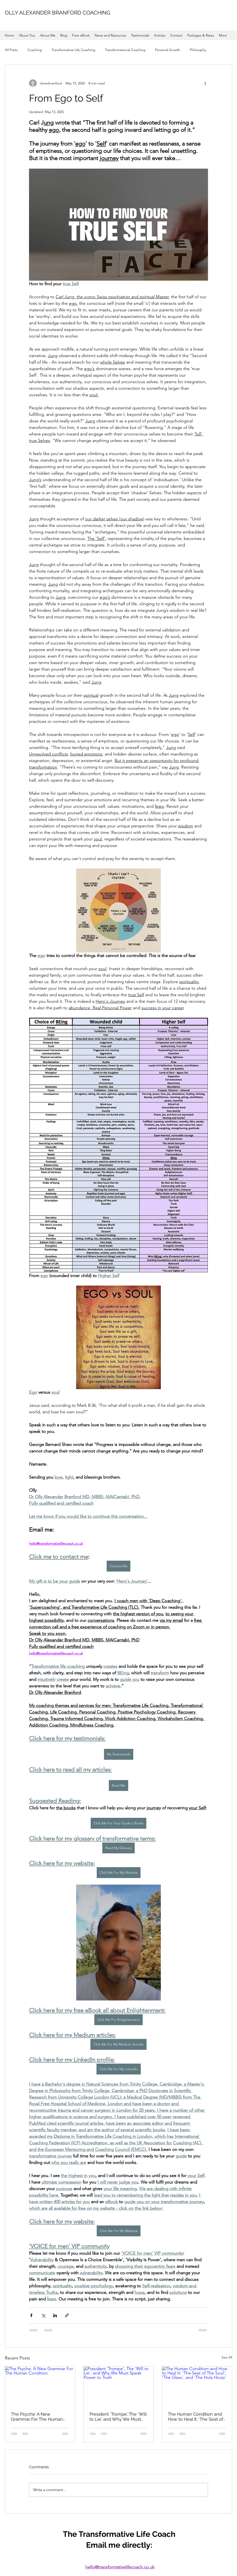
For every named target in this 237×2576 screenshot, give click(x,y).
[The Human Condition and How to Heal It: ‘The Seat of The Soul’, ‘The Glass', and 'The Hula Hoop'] (197, 2386)
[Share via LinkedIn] (55, 2315)
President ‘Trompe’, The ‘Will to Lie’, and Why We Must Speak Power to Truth (118, 2416)
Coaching (34, 50)
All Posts (11, 50)
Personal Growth (167, 50)
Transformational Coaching (125, 50)
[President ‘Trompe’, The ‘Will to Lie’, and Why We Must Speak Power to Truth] (119, 2386)
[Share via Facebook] (31, 2315)
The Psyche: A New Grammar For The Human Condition (37, 2416)
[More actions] (205, 83)
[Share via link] (67, 2315)
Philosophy (198, 50)
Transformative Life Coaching (73, 50)
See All (227, 2357)
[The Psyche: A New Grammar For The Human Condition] (40, 2386)
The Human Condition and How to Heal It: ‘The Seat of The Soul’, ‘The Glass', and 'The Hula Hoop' (195, 2416)
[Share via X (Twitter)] (43, 2315)
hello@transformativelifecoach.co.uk (120, 2567)
